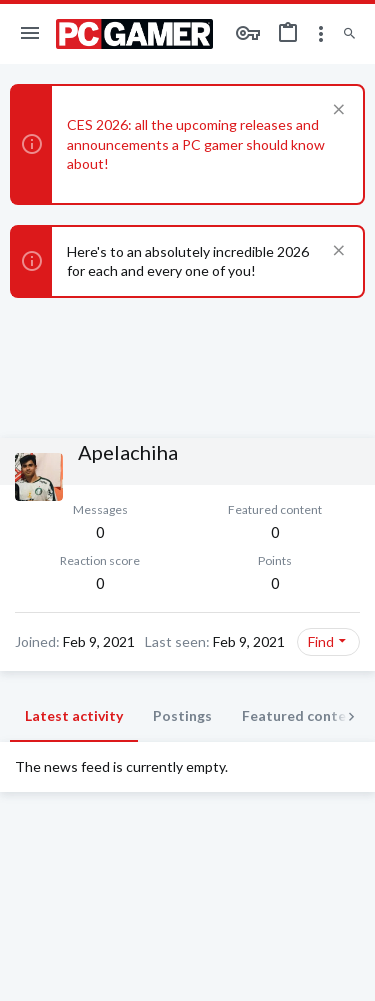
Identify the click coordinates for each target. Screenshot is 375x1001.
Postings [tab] (182, 715)
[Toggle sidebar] (321, 34)
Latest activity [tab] (74, 715)
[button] (30, 34)
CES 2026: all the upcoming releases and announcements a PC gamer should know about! (196, 144)
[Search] (349, 34)
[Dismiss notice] (336, 111)
